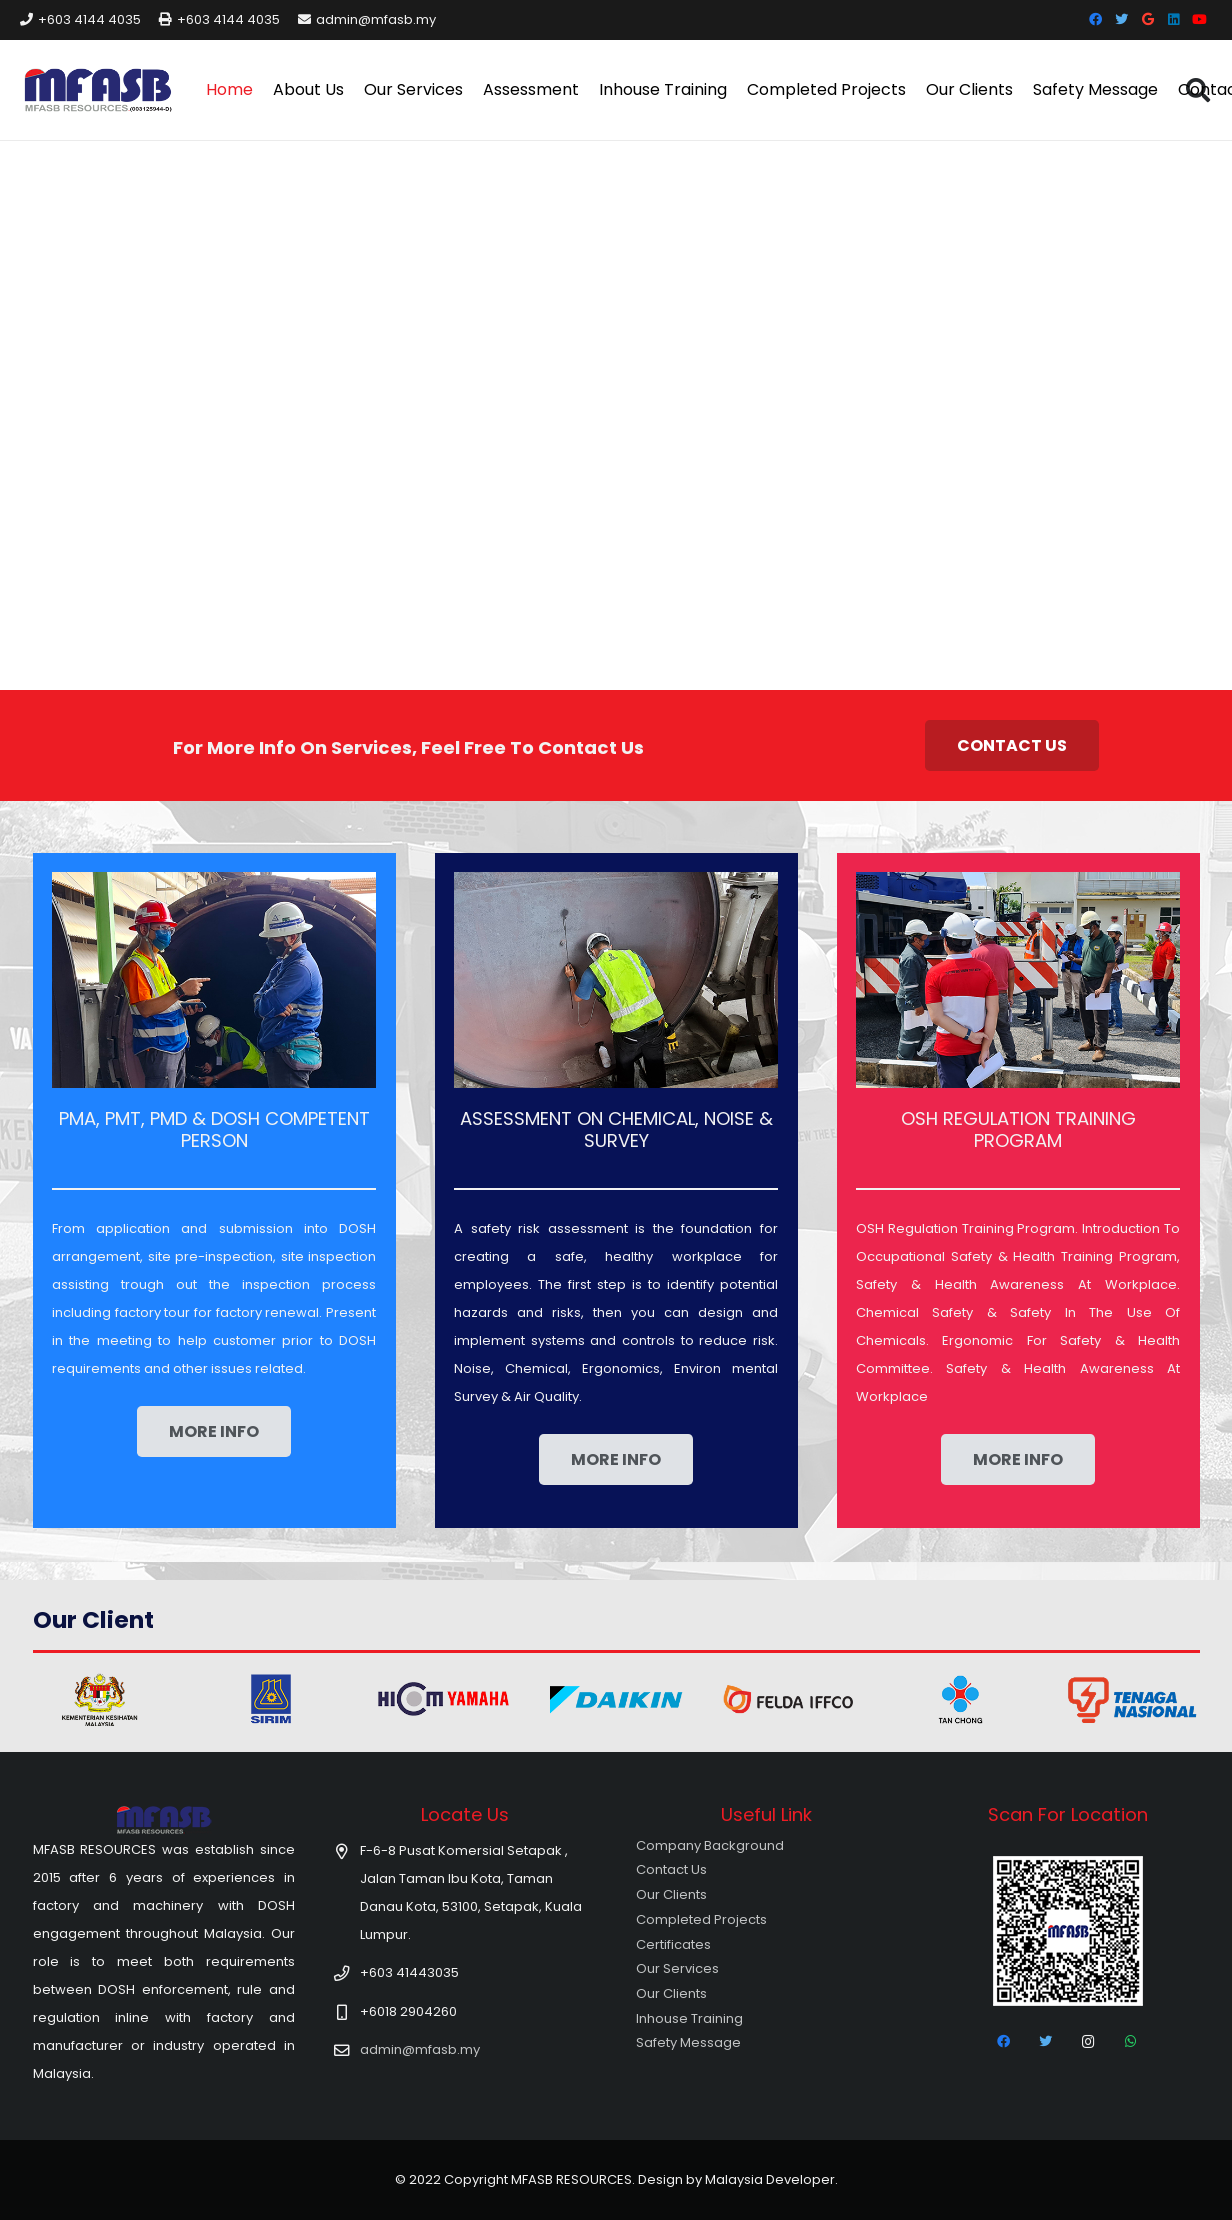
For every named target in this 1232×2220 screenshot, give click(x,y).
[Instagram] (1088, 2042)
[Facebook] (1096, 20)
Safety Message (688, 2042)
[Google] (1148, 20)
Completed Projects (701, 1919)
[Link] (98, 90)
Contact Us (671, 1869)
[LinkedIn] (1174, 20)
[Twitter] (1122, 20)
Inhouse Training (689, 2018)
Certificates (673, 1944)
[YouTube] (1200, 20)
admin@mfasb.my (420, 2049)
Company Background (710, 1845)
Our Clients (671, 1894)
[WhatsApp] (1131, 2042)
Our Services (677, 1968)
